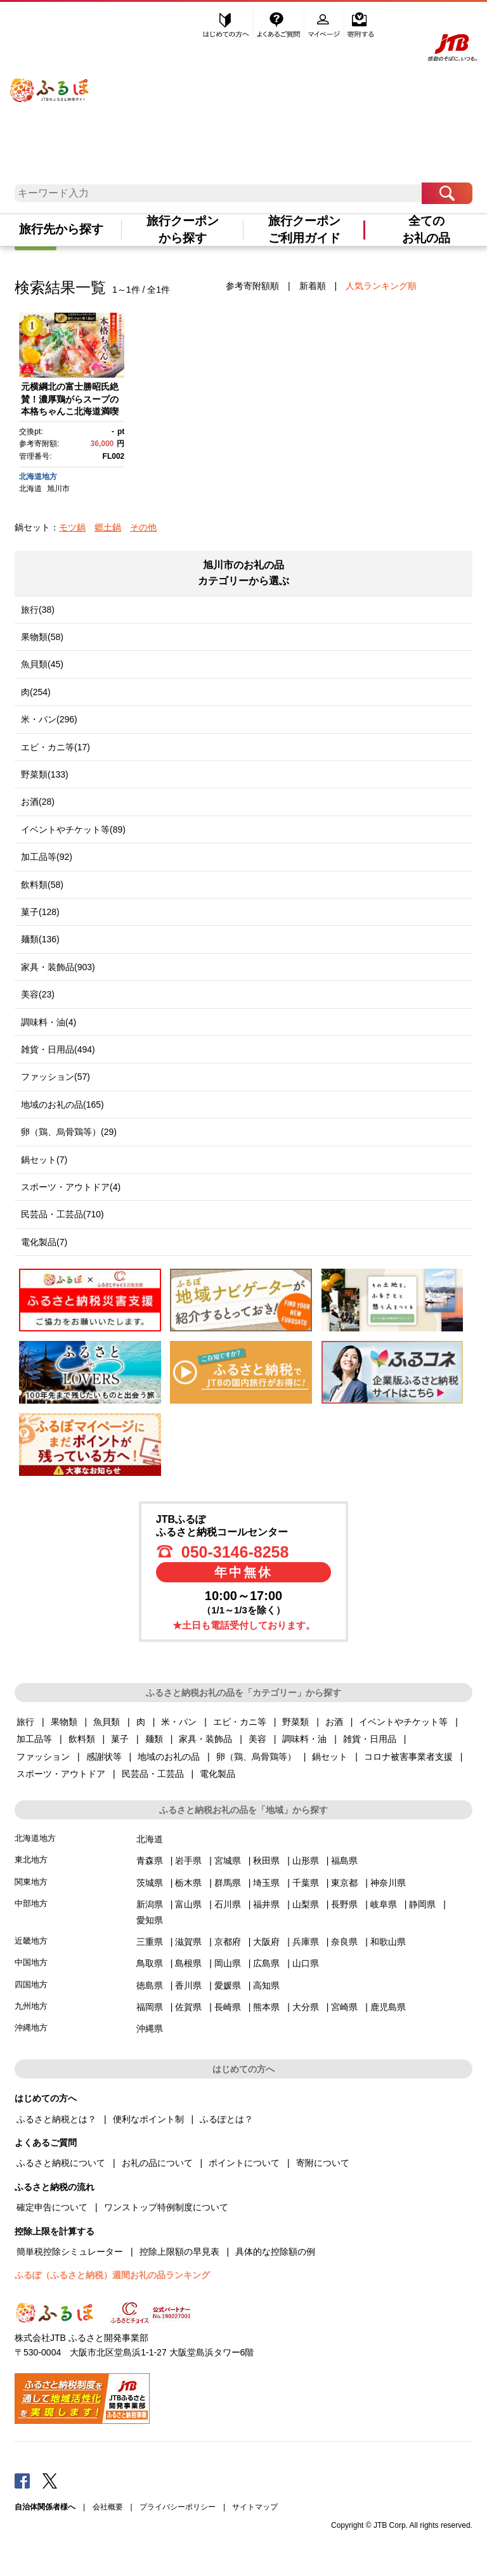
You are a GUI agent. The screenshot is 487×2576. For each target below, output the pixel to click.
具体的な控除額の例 (275, 2251)
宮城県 (227, 1860)
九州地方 (31, 2006)
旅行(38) (38, 610)
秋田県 (266, 1860)
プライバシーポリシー (178, 2506)
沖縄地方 (31, 2027)
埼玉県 (266, 1883)
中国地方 (31, 1962)
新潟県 (149, 1904)
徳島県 (149, 1985)
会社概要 (108, 2506)
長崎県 (227, 2007)
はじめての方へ (226, 23)
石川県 (227, 1904)
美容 (257, 1739)
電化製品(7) (44, 1242)
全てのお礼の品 (426, 229)
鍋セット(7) (44, 1160)
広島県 (266, 1963)
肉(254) (36, 692)
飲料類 (81, 1739)
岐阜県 (383, 1904)
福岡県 (149, 2007)
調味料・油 (304, 1739)
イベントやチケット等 (403, 1722)
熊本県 (266, 2007)
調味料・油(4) (48, 1022)
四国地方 (31, 1984)
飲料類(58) (42, 885)
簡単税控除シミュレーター (69, 2251)
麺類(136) (40, 939)
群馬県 (227, 1883)
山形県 (305, 1860)
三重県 (149, 1942)
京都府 (227, 1942)
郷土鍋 (107, 527)
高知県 (266, 1985)
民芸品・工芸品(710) (62, 1214)
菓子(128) (40, 912)
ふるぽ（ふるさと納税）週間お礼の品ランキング (112, 2275)
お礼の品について (157, 2163)
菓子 (120, 1739)
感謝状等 (104, 1757)
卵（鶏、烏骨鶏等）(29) (69, 1132)
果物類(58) (42, 637)
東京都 (344, 1883)
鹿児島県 (388, 2007)
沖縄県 (149, 2028)
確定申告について (52, 2207)
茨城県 (149, 1883)
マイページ (325, 23)
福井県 (266, 1904)
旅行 (25, 1722)
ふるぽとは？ (226, 2119)
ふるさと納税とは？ (56, 2119)
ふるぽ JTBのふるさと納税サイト (50, 82)
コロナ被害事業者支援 (408, 1757)
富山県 (188, 1904)
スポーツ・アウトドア (60, 1774)
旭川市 (58, 488)
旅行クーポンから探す (182, 229)
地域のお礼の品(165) (62, 1104)
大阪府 (266, 1942)
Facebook (22, 2480)
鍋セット (329, 1757)
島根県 (188, 1963)
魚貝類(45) (42, 664)
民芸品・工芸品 (153, 1774)
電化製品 (217, 1774)
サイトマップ (255, 2506)
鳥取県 (149, 1963)
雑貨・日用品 (369, 1739)
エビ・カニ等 (239, 1722)
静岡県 (422, 1904)
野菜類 (295, 1722)
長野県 (344, 1904)
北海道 (30, 488)
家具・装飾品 (205, 1739)
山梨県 (305, 1904)
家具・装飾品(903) (58, 967)
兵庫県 (305, 1942)
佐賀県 (188, 2007)
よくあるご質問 (279, 23)
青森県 (149, 1860)
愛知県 (149, 1920)
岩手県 (188, 1860)
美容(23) (38, 994)
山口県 (305, 1963)
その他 (143, 527)
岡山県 (227, 1963)
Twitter (50, 2480)
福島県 (344, 1860)
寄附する (360, 23)
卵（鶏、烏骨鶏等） (256, 1757)
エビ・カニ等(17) (55, 747)
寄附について (322, 2163)
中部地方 (31, 1903)
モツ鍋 (72, 527)
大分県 (305, 2007)
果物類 (64, 1722)
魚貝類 (106, 1722)
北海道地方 (38, 476)
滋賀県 (188, 1942)
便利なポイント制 (148, 2119)
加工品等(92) (46, 857)
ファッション (43, 1757)
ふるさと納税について (60, 2163)
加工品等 (34, 1739)
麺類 (154, 1739)
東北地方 (31, 1859)
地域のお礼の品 (169, 1757)
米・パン (179, 1722)
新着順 (312, 286)
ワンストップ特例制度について (166, 2207)
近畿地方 (31, 1940)
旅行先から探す (61, 229)
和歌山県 (388, 1942)
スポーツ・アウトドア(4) (70, 1187)
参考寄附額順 (252, 286)
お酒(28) (38, 802)
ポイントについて (244, 2163)
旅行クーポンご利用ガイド (304, 229)
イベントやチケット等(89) (73, 829)
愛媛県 (227, 1985)
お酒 (334, 1722)
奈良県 (344, 1942)
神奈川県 (388, 1883)
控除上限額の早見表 (179, 2251)
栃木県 (188, 1883)
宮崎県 (344, 2007)
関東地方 (31, 1882)
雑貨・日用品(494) (58, 1049)
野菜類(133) (44, 774)
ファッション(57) (55, 1077)
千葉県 (305, 1883)
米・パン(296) (49, 719)
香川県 (188, 1985)
